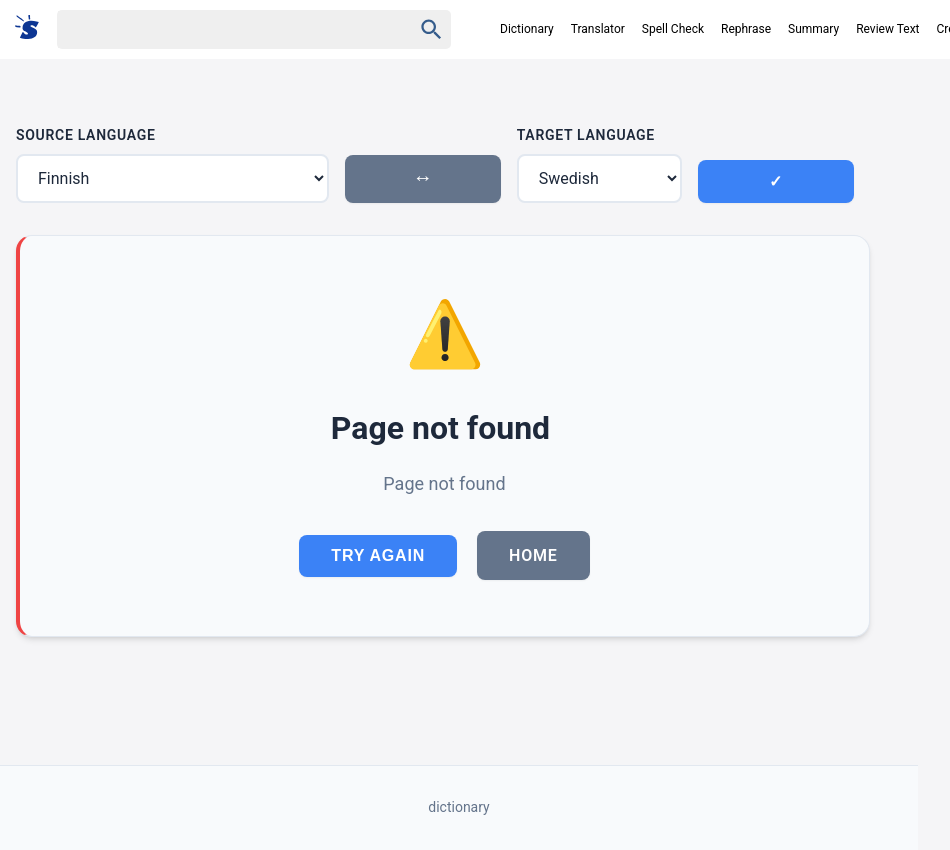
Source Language (86, 135)
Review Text (887, 29)
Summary (813, 29)
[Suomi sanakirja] (33, 28)
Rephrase (746, 29)
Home (533, 555)
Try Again (378, 555)
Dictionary (527, 29)
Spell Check (673, 29)
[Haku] (217, 29)
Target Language (586, 135)
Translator (598, 29)
